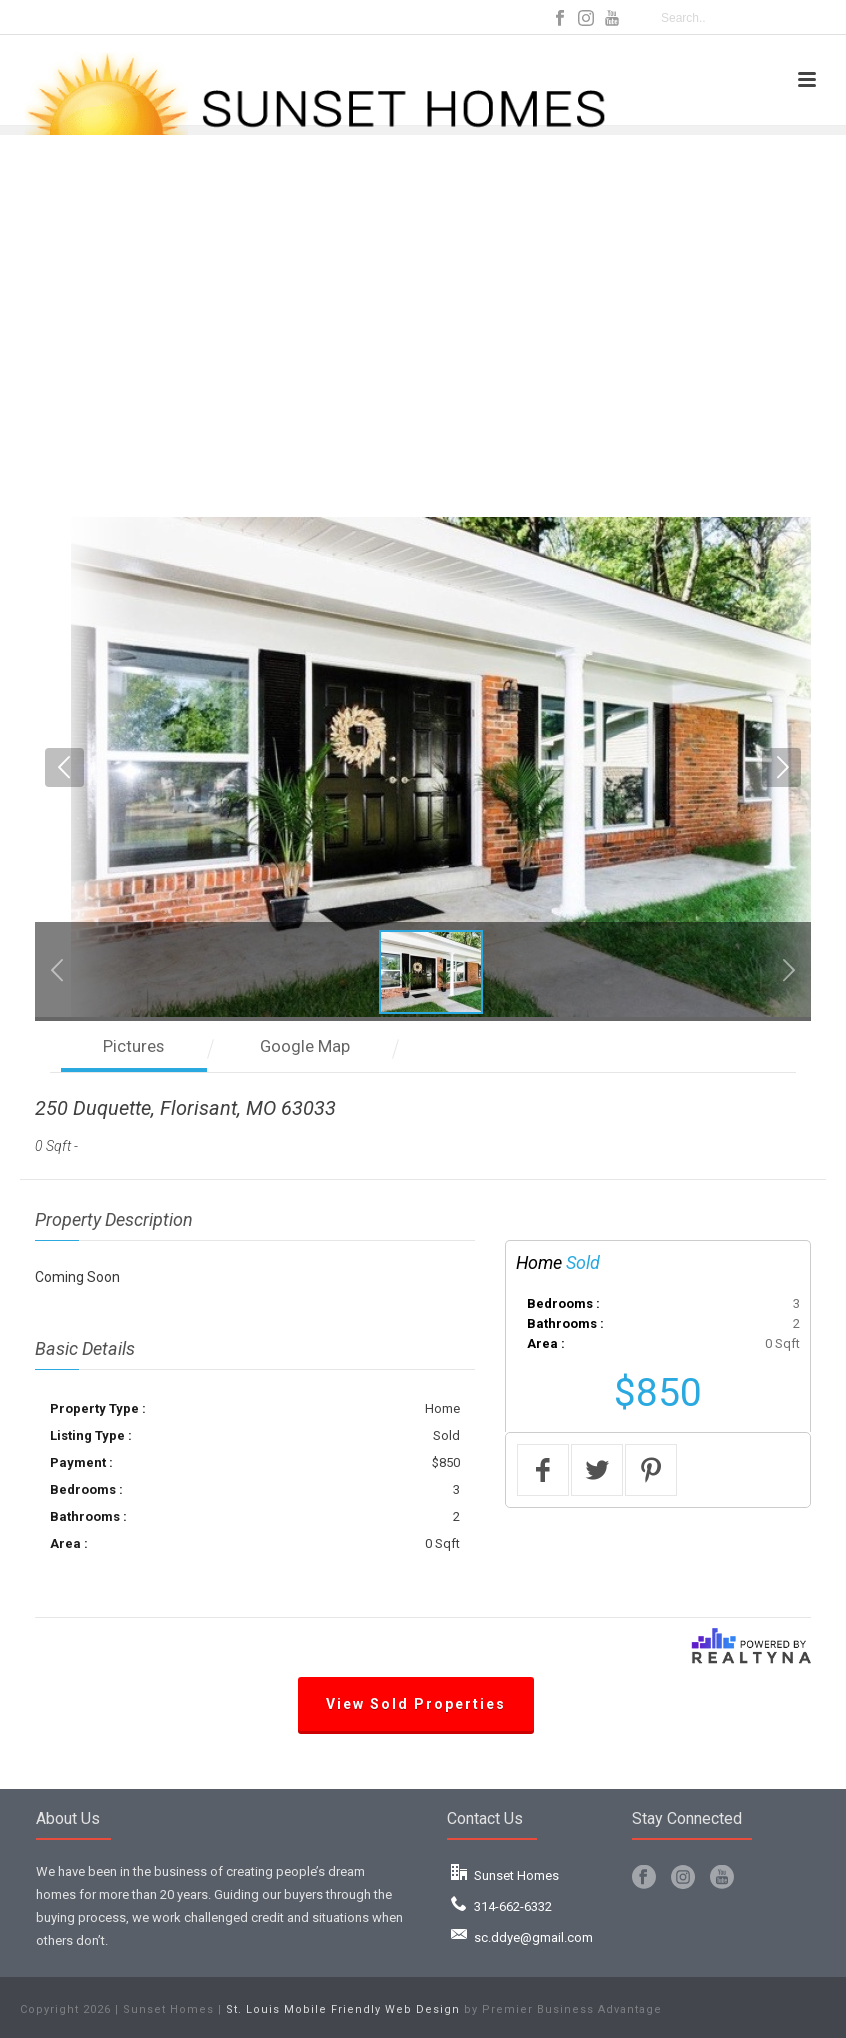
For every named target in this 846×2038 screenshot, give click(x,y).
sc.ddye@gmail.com (533, 1937)
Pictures (133, 1046)
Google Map (305, 1046)
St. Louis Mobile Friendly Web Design (343, 2009)
